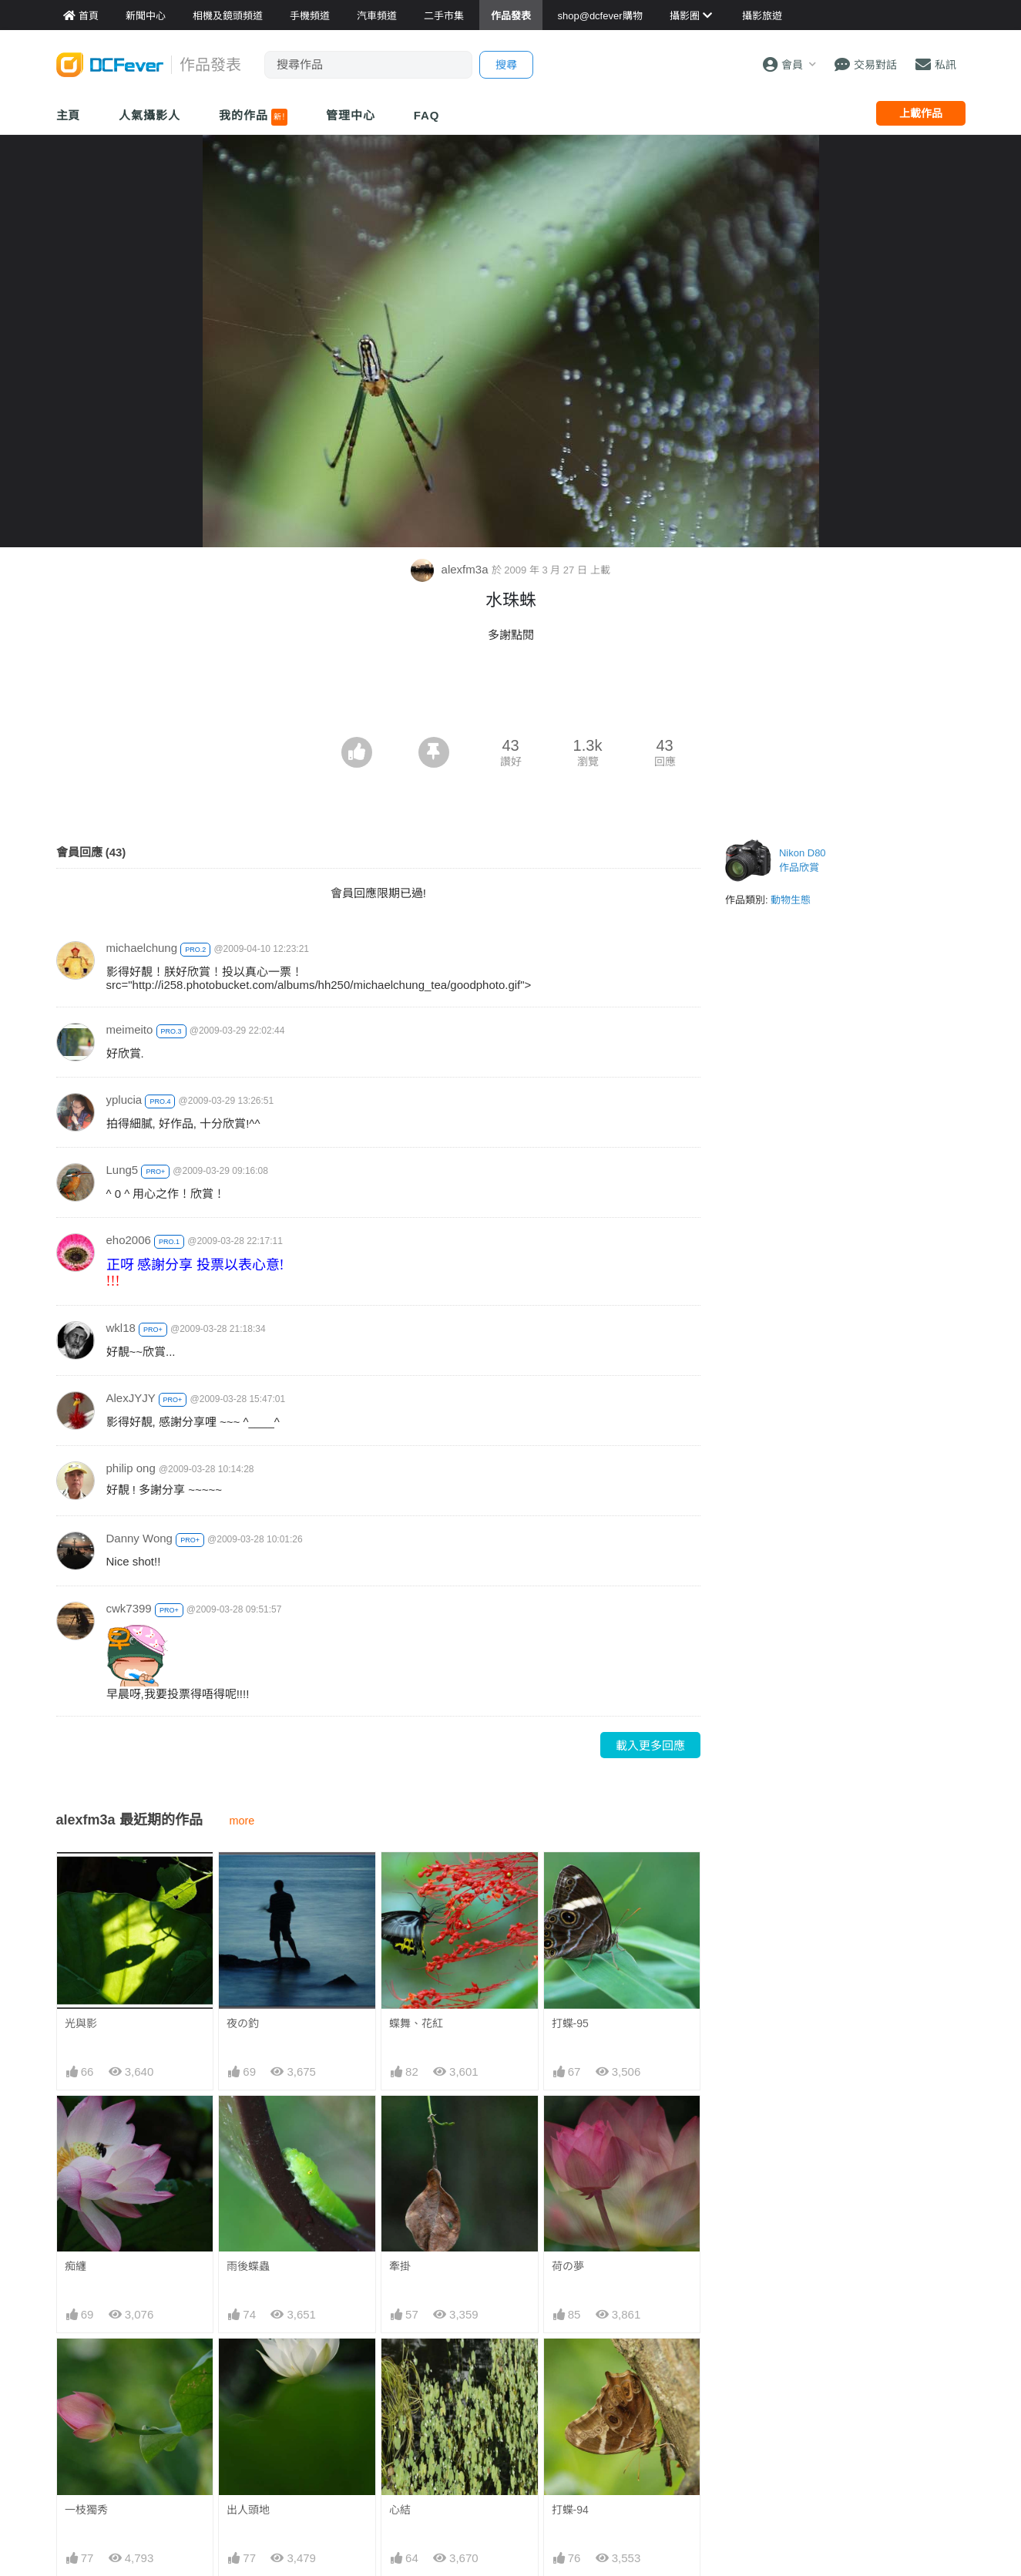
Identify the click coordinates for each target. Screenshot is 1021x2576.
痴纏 (75, 2266)
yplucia (124, 1099)
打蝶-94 (570, 2510)
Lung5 (122, 1169)
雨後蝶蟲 (248, 2266)
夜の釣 (243, 2023)
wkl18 (121, 1327)
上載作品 (920, 113)
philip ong (131, 1468)
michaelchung (142, 947)
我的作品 (253, 117)
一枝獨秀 (86, 2510)
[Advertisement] (510, 694)
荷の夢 (568, 2266)
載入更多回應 (650, 1745)
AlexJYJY (131, 1397)
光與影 (81, 2023)
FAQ (427, 115)
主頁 (68, 115)
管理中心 (350, 115)
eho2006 (128, 1239)
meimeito (129, 1029)
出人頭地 (248, 2510)
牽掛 (400, 2266)
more (242, 1820)
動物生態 (791, 900)
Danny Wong (139, 1538)
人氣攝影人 (149, 115)
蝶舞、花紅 (416, 2023)
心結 (400, 2510)
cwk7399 (129, 1608)
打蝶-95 (570, 2023)
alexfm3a (451, 569)
